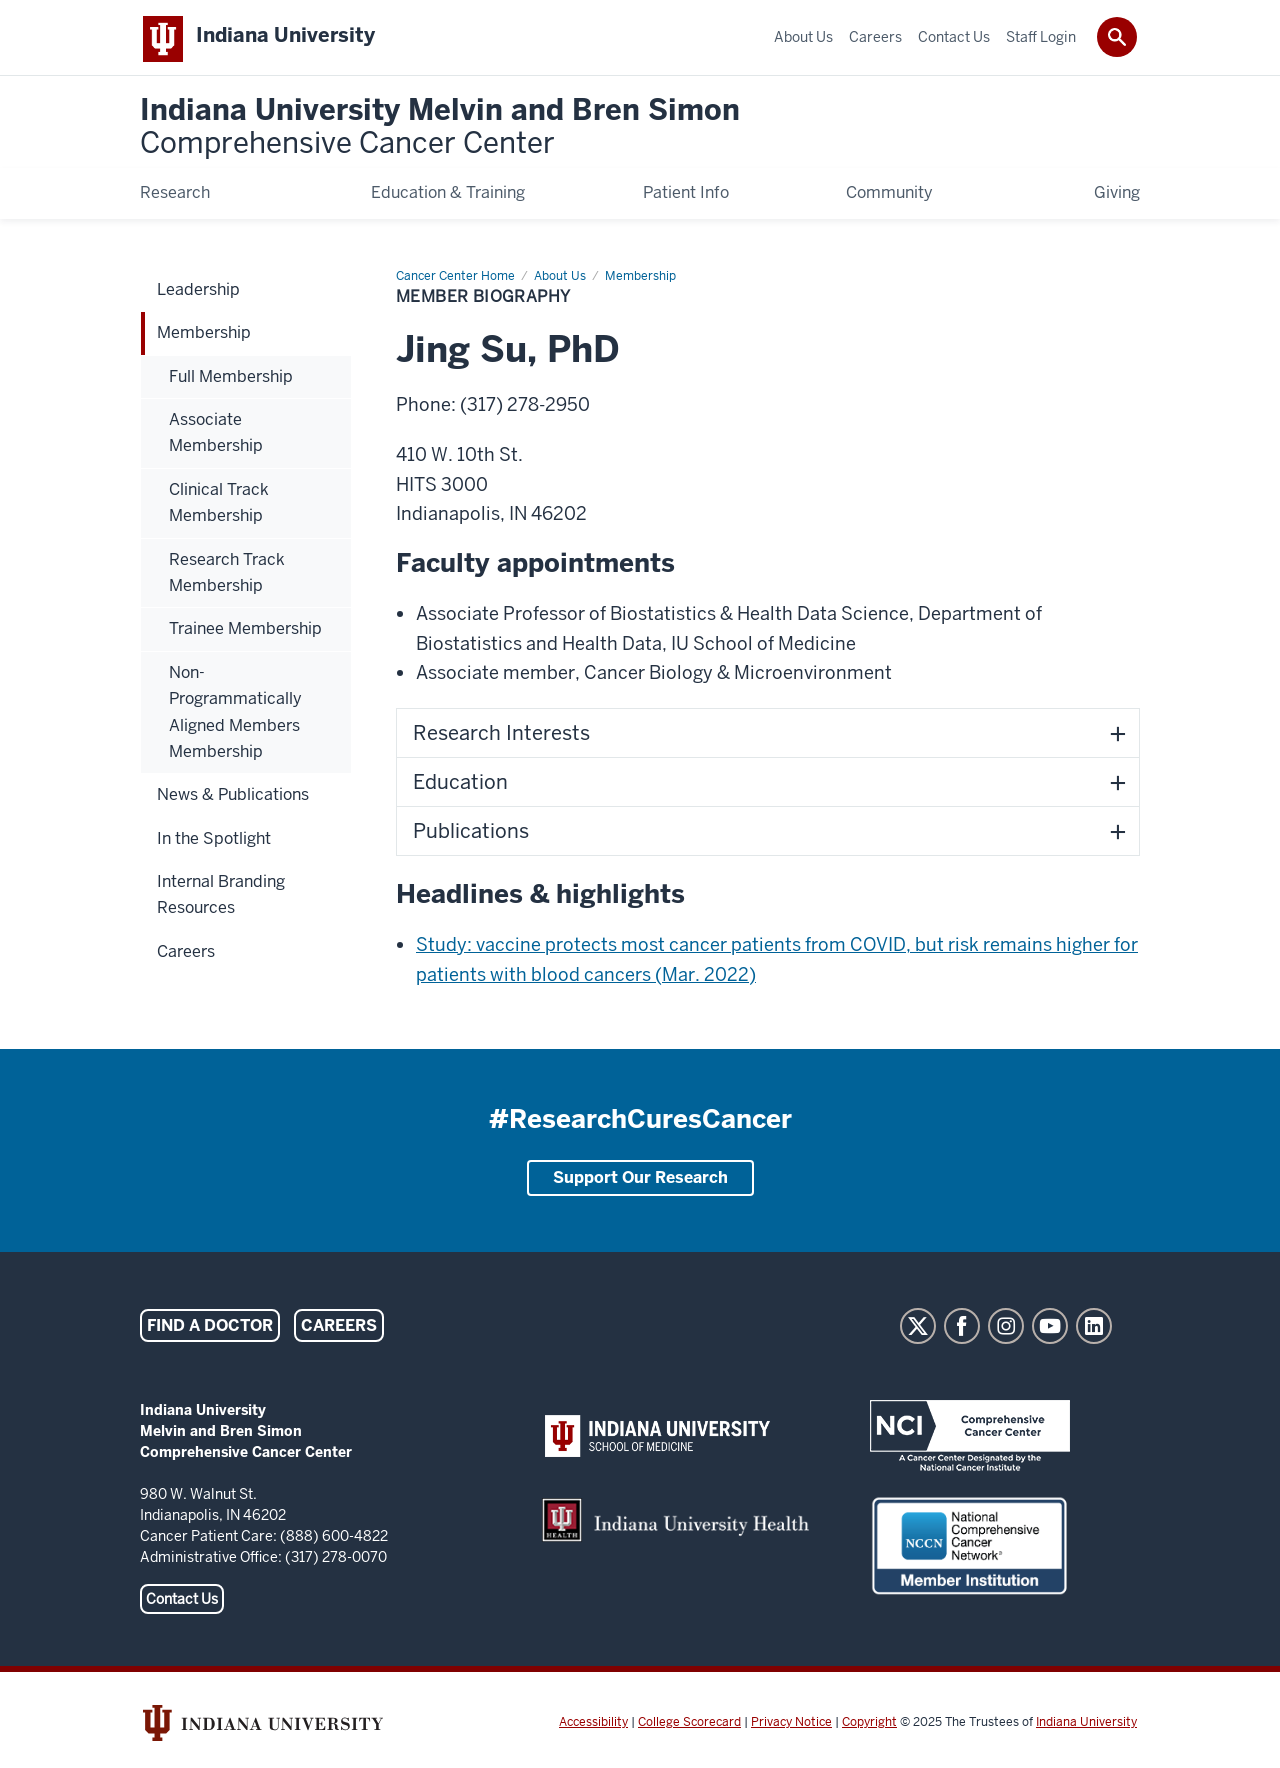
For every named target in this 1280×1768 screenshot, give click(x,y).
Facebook (962, 1330)
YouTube (1050, 1330)
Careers (339, 1329)
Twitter (918, 1330)
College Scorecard (689, 1726)
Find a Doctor (210, 1329)
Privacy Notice (791, 1726)
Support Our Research (640, 1181)
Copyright (869, 1726)
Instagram (1006, 1330)
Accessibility (593, 1726)
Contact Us (182, 1603)
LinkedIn (1094, 1330)
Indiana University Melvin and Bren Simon (440, 131)
